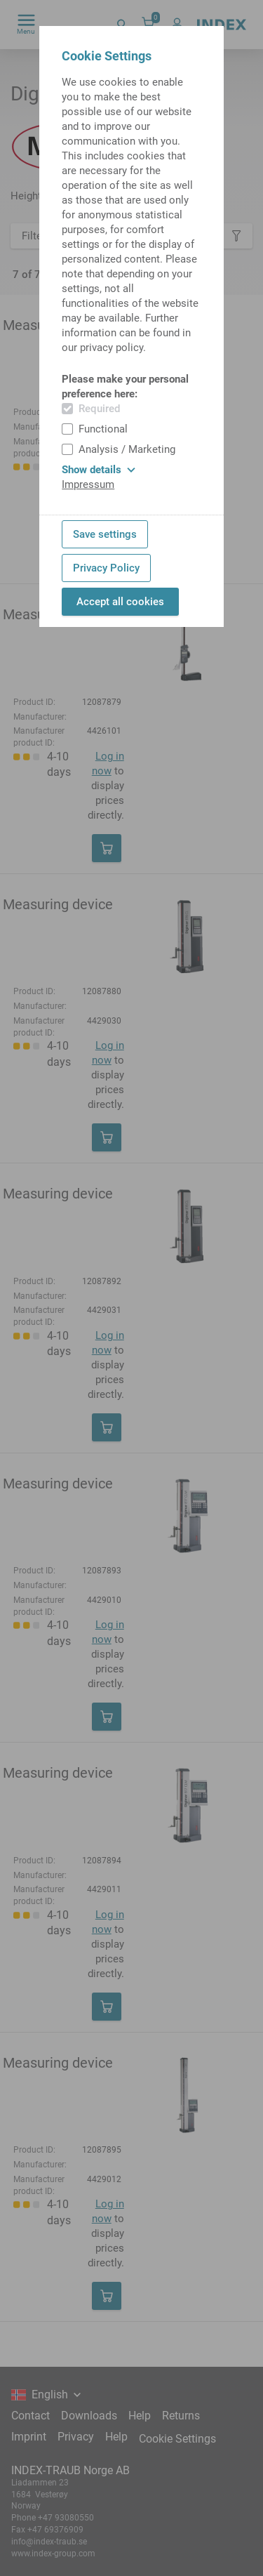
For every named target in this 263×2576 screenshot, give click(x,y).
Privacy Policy (106, 568)
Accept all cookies (120, 601)
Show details (98, 469)
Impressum (88, 484)
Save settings (105, 534)
